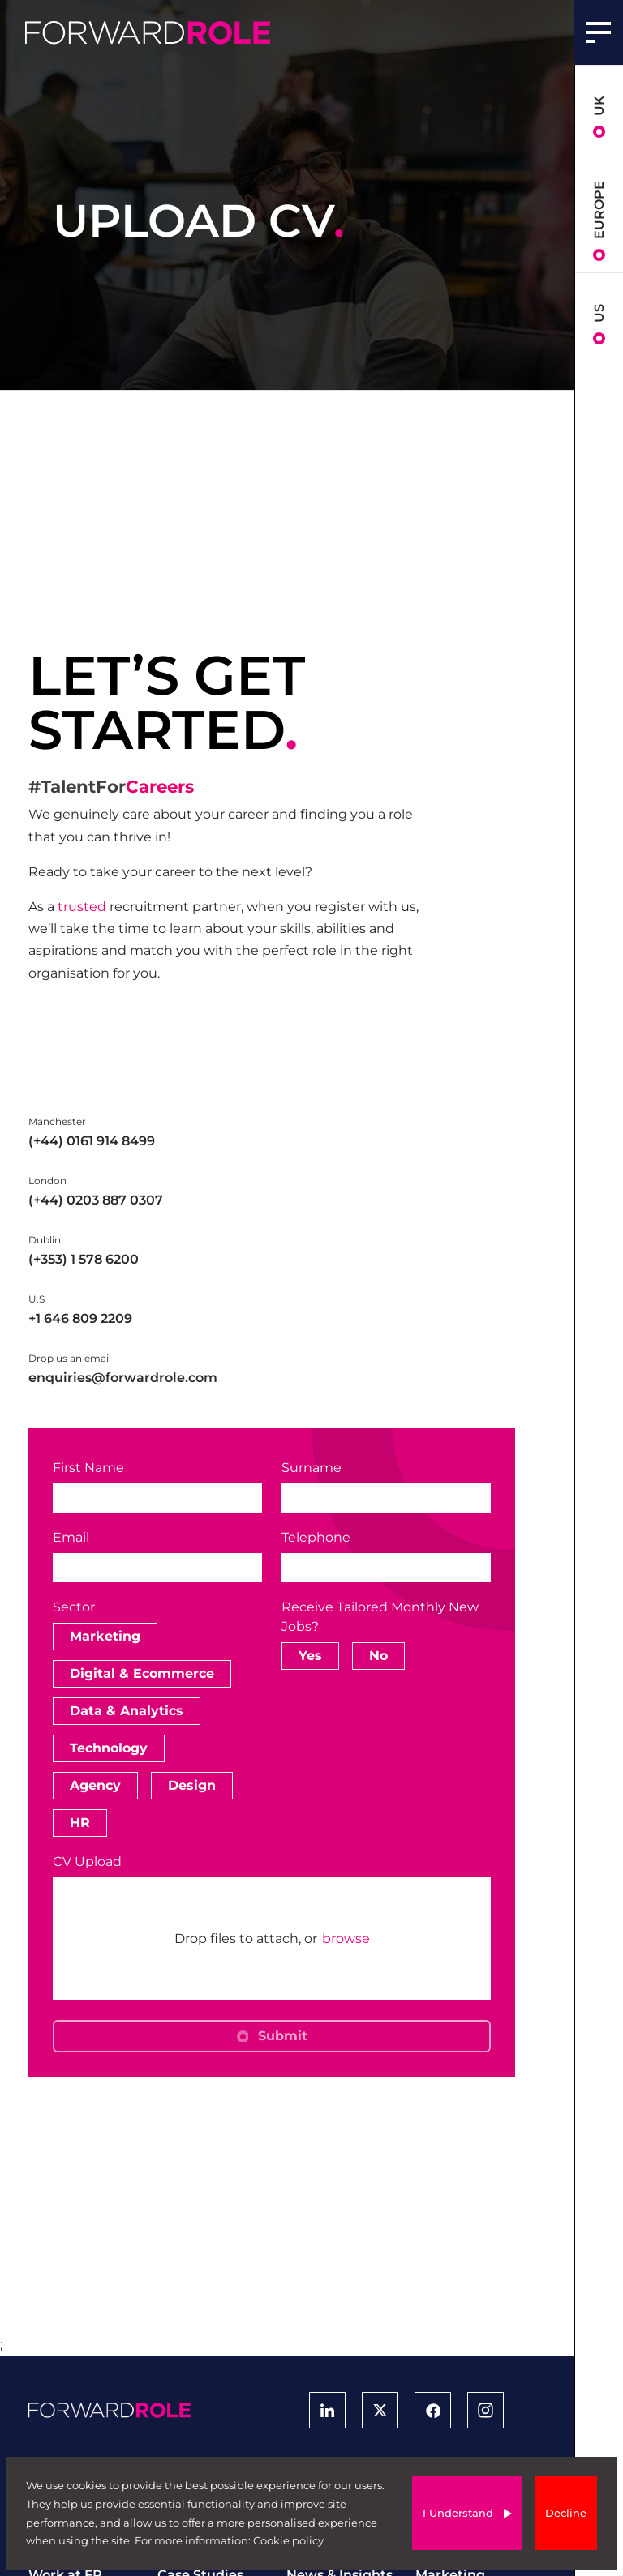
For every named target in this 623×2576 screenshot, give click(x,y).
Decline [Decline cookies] (565, 2512)
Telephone (315, 1537)
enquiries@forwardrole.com (122, 1377)
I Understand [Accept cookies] (458, 2512)
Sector (74, 1607)
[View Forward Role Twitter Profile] (380, 2410)
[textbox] (157, 1498)
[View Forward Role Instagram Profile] (485, 2410)
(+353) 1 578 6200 (83, 1259)
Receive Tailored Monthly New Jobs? (380, 1616)
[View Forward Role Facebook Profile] (433, 2410)
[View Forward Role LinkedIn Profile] (327, 2410)
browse (346, 1939)
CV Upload (87, 1861)
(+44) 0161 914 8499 (91, 1141)
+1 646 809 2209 (80, 1318)
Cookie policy (288, 2540)
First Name (88, 1467)
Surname (311, 1467)
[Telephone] (386, 1567)
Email (71, 1537)
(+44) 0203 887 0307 (95, 1200)
